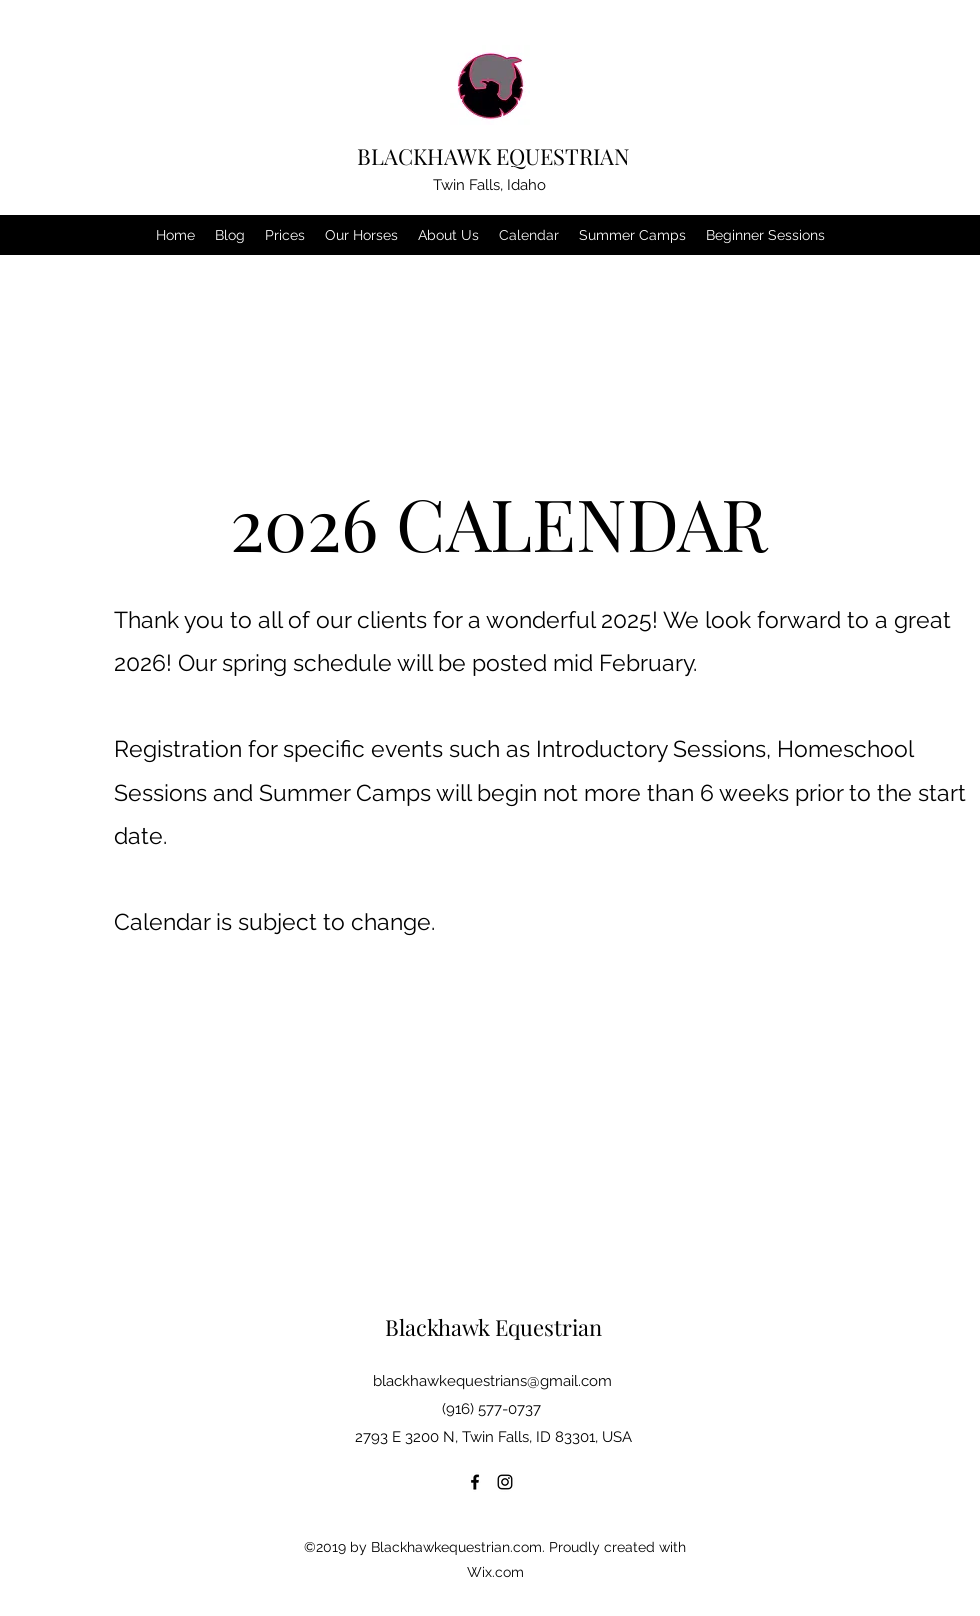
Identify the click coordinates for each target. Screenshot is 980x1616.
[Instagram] (505, 1482)
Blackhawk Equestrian (493, 1327)
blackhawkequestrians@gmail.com (492, 1381)
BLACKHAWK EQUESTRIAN (493, 156)
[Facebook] (475, 1482)
